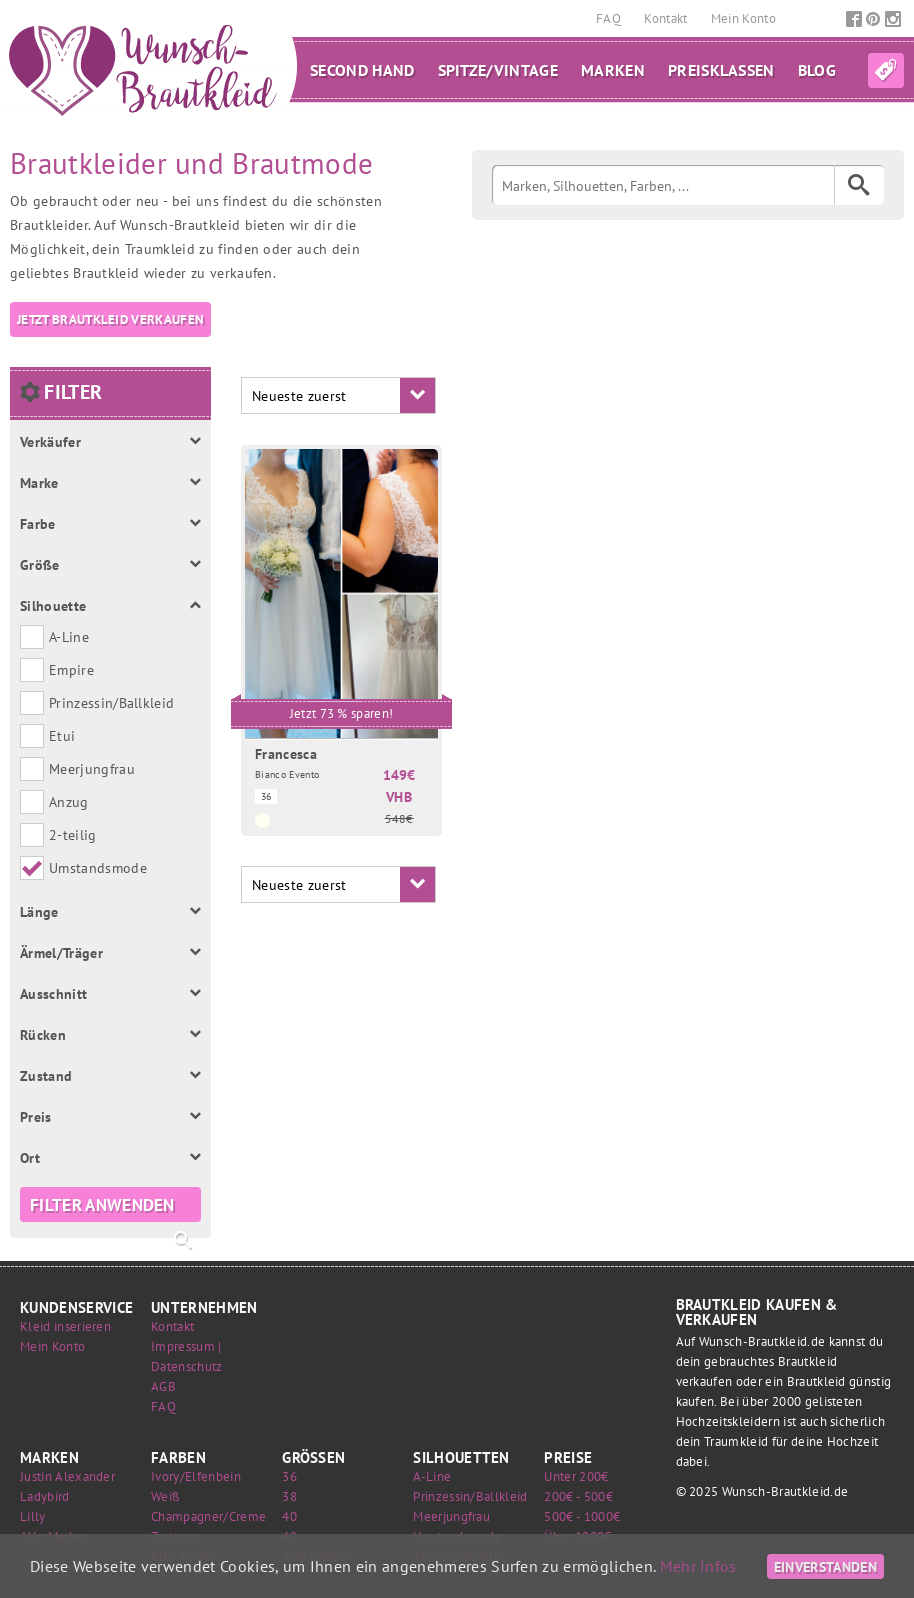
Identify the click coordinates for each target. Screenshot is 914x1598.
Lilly (33, 1516)
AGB (163, 1386)
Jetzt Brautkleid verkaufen (110, 319)
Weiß (165, 1496)
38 (289, 1496)
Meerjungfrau (451, 1516)
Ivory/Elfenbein (196, 1476)
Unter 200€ (576, 1476)
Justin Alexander (67, 1476)
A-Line (432, 1476)
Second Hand (362, 70)
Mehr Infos (698, 1566)
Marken (613, 70)
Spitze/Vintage (498, 70)
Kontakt (667, 18)
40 (289, 1516)
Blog (817, 70)
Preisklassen (721, 70)
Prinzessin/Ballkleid (470, 1496)
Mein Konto (743, 18)
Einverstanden (825, 1566)
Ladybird (45, 1496)
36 (289, 1476)
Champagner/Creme (208, 1516)
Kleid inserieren (65, 1326)
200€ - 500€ (578, 1496)
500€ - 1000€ (582, 1516)
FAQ (610, 18)
